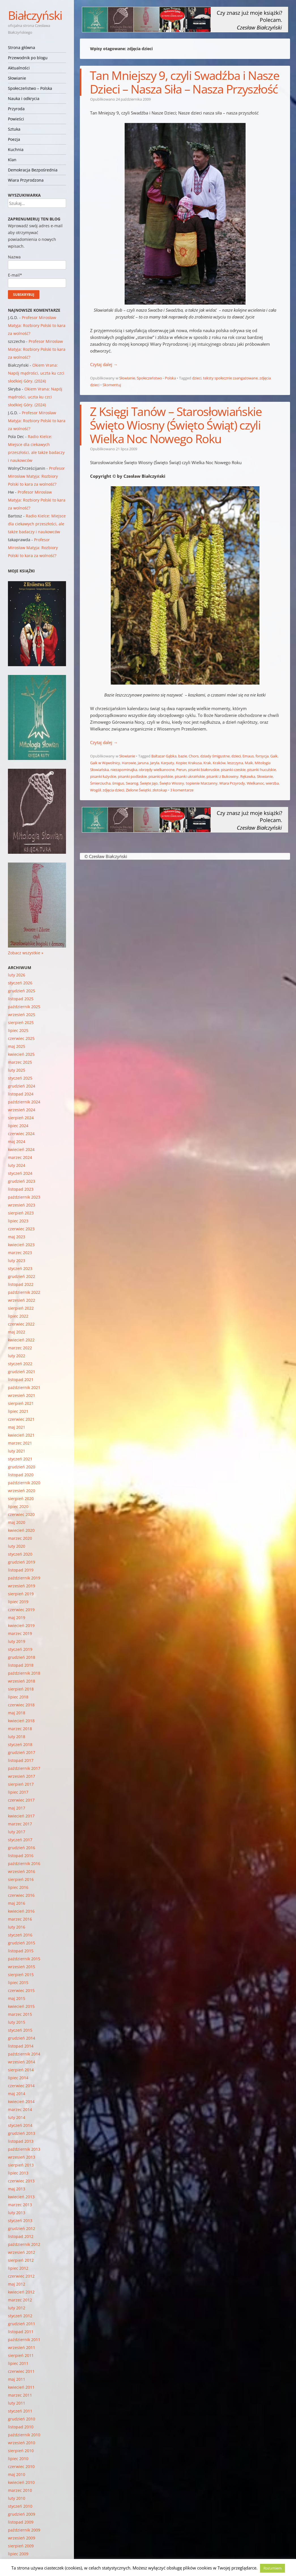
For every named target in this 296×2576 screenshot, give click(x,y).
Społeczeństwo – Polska (30, 88)
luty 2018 (16, 1736)
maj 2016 (16, 1903)
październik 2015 (24, 1958)
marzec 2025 (20, 1062)
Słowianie (17, 78)
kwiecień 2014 (21, 2101)
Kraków (219, 762)
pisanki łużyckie (103, 776)
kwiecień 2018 (21, 1720)
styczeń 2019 (20, 1649)
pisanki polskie (160, 776)
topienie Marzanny (202, 783)
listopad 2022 (20, 1284)
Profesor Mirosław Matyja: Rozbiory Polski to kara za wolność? (36, 325)
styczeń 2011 (20, 2411)
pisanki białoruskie (203, 769)
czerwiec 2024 (21, 1133)
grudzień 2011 (21, 2323)
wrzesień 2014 (21, 2062)
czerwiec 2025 (21, 1038)
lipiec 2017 (18, 1792)
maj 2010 (16, 2474)
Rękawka (247, 776)
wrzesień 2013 (21, 2157)
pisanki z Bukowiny (222, 776)
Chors (194, 756)
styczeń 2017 (20, 1839)
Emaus (248, 756)
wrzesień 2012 (21, 2252)
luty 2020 (16, 1546)
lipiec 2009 (18, 2553)
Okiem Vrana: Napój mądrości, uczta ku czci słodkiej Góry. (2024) (36, 373)
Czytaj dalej (104, 364)
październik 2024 (24, 1102)
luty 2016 (16, 1927)
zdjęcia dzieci (113, 790)
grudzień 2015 (21, 1943)
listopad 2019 (20, 1570)
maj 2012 (16, 2284)
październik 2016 (24, 1863)
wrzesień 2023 (21, 1205)
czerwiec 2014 (21, 2085)
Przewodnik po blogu (28, 57)
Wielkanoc (255, 783)
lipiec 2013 (18, 2173)
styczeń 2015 (20, 2030)
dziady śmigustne (215, 756)
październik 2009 (24, 2530)
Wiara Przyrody (232, 783)
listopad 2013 (20, 2141)
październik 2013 (24, 2149)
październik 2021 (24, 1387)
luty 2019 (16, 1641)
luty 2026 (16, 975)
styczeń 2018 (20, 1744)
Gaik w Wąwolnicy (105, 762)
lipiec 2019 (18, 1601)
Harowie (129, 762)
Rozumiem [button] (272, 2568)
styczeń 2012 (20, 2315)
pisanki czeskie (233, 769)
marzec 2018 (20, 1728)
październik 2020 (24, 1482)
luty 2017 (16, 1831)
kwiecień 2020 (21, 1530)
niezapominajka (123, 769)
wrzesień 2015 (21, 1966)
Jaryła (154, 762)
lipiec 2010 (18, 2458)
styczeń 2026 (20, 983)
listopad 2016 (20, 1855)
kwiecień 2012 (21, 2292)
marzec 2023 (20, 1252)
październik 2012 (24, 2244)
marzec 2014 (20, 2109)
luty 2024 (16, 1165)
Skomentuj (112, 384)
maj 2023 (16, 1236)
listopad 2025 (20, 998)
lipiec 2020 (18, 1506)
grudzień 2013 (21, 2133)
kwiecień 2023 (21, 1244)
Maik (249, 762)
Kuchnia (16, 149)
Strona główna (21, 47)
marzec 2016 (20, 1919)
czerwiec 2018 (21, 1705)
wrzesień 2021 (21, 1395)
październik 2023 (24, 1197)
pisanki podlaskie (132, 776)
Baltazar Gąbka (163, 756)
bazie (182, 756)
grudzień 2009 (21, 2514)
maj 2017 (16, 1808)
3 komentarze (181, 790)
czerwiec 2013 (21, 2181)
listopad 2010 (20, 2427)
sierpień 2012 (21, 2260)
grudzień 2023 (21, 1181)
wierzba (272, 783)
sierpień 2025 (21, 1022)
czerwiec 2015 (21, 1990)
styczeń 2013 (20, 2220)
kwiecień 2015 (21, 2006)
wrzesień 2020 (21, 1490)
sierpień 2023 (21, 1213)
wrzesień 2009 (21, 2538)
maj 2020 (16, 1522)
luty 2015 (16, 2022)
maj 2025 (16, 1046)
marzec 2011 (20, 2395)
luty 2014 (16, 2117)
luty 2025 (16, 1070)
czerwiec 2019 (21, 1609)
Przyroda (16, 108)
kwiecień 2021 (21, 1435)
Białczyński (35, 15)
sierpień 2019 (21, 1593)
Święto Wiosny (171, 783)
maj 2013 (16, 2188)
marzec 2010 (20, 2490)
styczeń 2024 (20, 1173)
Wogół (95, 790)
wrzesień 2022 (21, 1300)
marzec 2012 (20, 2300)
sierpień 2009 (21, 2546)
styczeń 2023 (20, 1268)
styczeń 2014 (20, 2125)
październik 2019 (24, 1578)
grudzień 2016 (21, 1847)
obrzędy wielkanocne (156, 769)
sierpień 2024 (21, 1117)
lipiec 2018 (18, 1697)
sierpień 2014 (21, 2069)
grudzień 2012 (21, 2228)
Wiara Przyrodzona (26, 180)
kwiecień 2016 (21, 1911)
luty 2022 (16, 1355)
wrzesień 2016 (21, 1871)
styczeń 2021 (20, 1459)
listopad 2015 (20, 1950)
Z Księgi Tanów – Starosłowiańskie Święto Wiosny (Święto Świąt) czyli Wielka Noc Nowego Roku (176, 425)
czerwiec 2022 (21, 1324)
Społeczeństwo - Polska (156, 378)
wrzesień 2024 (21, 1109)
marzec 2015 (20, 2014)
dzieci (196, 378)
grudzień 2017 (21, 1752)
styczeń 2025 (20, 1078)
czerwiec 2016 (21, 1895)
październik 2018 (24, 1673)
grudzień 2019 (21, 1562)
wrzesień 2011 (21, 2347)
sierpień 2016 (21, 1879)
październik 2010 (24, 2434)
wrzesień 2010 (21, 2442)
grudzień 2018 (21, 1657)
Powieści (16, 119)
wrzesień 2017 (21, 1776)
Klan (12, 159)
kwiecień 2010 (21, 2482)
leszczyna (235, 762)
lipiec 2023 (18, 1221)
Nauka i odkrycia (23, 98)
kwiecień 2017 (21, 1816)
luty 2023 (16, 1260)
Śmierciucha (100, 783)
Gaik (274, 756)
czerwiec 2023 (21, 1228)
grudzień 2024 (21, 1086)
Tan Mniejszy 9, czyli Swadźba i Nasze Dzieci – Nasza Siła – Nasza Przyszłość (184, 82)
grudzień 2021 (21, 1371)
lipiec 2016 (18, 1887)
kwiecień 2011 (21, 2387)
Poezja (14, 139)
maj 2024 (16, 1141)
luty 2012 (16, 2307)
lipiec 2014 (18, 2077)
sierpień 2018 (21, 1689)
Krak (207, 762)
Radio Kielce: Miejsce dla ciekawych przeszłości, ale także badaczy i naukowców (37, 523)
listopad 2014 (20, 2046)
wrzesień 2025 (21, 1014)
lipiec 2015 (18, 1982)
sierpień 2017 (21, 1784)
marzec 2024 (20, 1157)
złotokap (159, 790)
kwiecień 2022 (21, 1340)
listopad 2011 (20, 2331)
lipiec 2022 (18, 1316)
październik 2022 (24, 1292)
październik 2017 (24, 1768)
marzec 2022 (20, 1347)
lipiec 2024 (18, 1125)
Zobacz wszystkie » (25, 952)
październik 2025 (24, 1006)
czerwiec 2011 (21, 2371)
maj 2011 (16, 2379)
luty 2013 (16, 2212)
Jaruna (143, 762)
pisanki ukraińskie (190, 776)
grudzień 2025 (21, 990)
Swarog (132, 783)
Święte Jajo (149, 783)
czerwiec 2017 (21, 1800)
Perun (181, 769)
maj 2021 (16, 1427)
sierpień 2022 (21, 1308)
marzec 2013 (20, 2204)
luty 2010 (16, 2498)
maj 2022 (16, 1332)
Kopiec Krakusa (189, 762)
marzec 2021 (20, 1443)
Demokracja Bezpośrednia (33, 170)
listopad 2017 (20, 1760)
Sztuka (14, 129)
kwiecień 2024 (21, 1149)
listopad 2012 (20, 2236)
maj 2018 (16, 1712)
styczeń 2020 (20, 1554)
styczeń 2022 (20, 1363)
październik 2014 (24, 2054)
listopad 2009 (20, 2522)
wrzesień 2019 (21, 1586)
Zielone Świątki (138, 790)
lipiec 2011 (18, 2363)
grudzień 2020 (21, 1466)
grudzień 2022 (21, 1276)
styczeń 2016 (20, 1935)
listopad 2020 (20, 1474)
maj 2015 (16, 1998)
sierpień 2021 (21, 1403)
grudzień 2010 (21, 2419)
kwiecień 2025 (21, 1054)
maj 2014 (16, 2093)
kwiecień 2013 (21, 2196)
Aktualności (19, 68)
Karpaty (167, 762)
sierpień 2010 (21, 2450)
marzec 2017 (20, 1824)
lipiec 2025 (18, 1030)
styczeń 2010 (20, 2506)
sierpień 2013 (21, 2165)
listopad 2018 (20, 1665)
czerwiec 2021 (21, 1419)
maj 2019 (16, 1617)
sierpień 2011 (21, 2355)
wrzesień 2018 (21, 1681)
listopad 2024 (20, 1094)
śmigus (118, 783)
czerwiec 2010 (21, 2466)
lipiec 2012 (18, 2268)
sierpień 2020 (21, 1498)
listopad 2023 (20, 1189)
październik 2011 (24, 2339)
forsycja (262, 756)
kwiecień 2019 (21, 1625)
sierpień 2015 (21, 1974)
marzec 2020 (20, 1538)
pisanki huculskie (261, 769)
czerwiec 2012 (21, 2276)
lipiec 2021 (18, 1411)
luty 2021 (16, 1451)
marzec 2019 (20, 1633)
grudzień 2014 (21, 2038)
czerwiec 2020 (21, 1514)
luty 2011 (16, 2403)
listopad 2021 (20, 1379)
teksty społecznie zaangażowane (230, 378)
